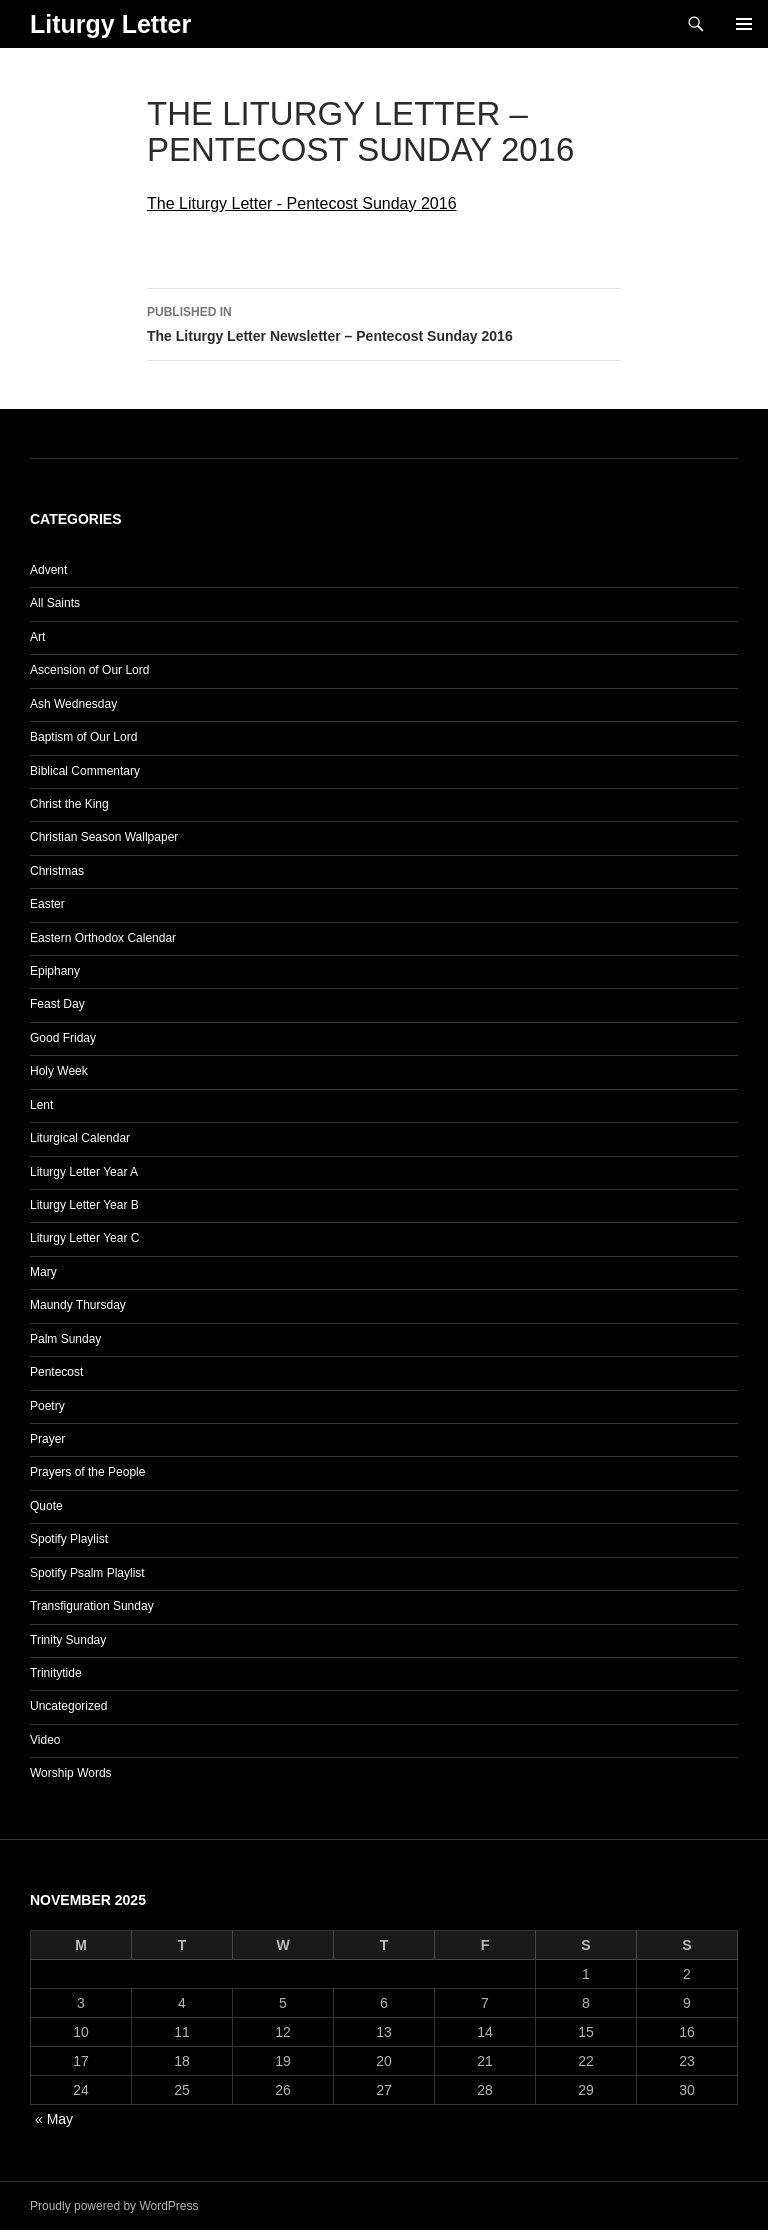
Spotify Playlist (69, 1539)
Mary (43, 1272)
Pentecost (56, 1372)
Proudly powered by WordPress (114, 2206)
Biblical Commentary (85, 771)
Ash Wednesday (73, 704)
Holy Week (59, 1071)
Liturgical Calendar (80, 1138)
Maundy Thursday (78, 1305)
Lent (41, 1105)
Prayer (47, 1439)
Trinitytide (56, 1673)
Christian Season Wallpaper (104, 837)
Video (45, 1740)
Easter (47, 904)
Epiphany (55, 971)
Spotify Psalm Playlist (87, 1573)
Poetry (47, 1406)
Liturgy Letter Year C (84, 1238)
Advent (48, 570)
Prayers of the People (87, 1472)
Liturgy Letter (110, 24)
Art (37, 637)
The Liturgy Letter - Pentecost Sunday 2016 (302, 203)
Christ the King (69, 804)
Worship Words (71, 1773)
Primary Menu (744, 24)
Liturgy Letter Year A (84, 1172)
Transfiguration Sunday (92, 1606)
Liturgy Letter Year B (84, 1205)
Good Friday (63, 1038)
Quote (46, 1506)
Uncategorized (68, 1706)
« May (54, 2119)
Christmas (57, 871)
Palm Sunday (65, 1339)
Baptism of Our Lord (83, 737)
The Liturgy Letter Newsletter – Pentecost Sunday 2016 (384, 322)
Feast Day (57, 1004)
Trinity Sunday (68, 1640)
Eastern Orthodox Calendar (103, 938)
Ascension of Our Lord (89, 670)
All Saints (55, 603)
